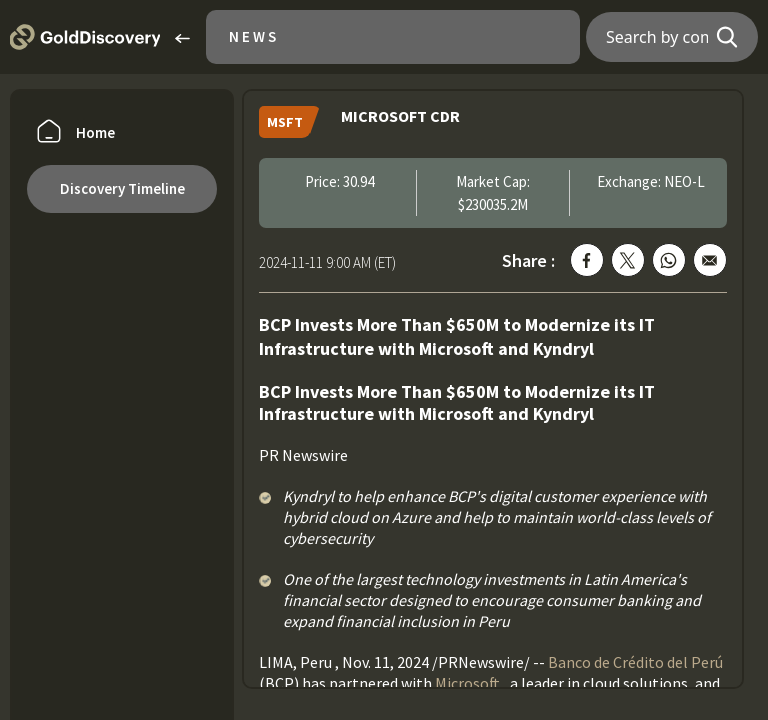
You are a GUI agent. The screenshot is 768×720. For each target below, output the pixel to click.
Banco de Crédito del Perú (635, 662)
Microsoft (467, 683)
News (254, 36)
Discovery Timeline (122, 188)
